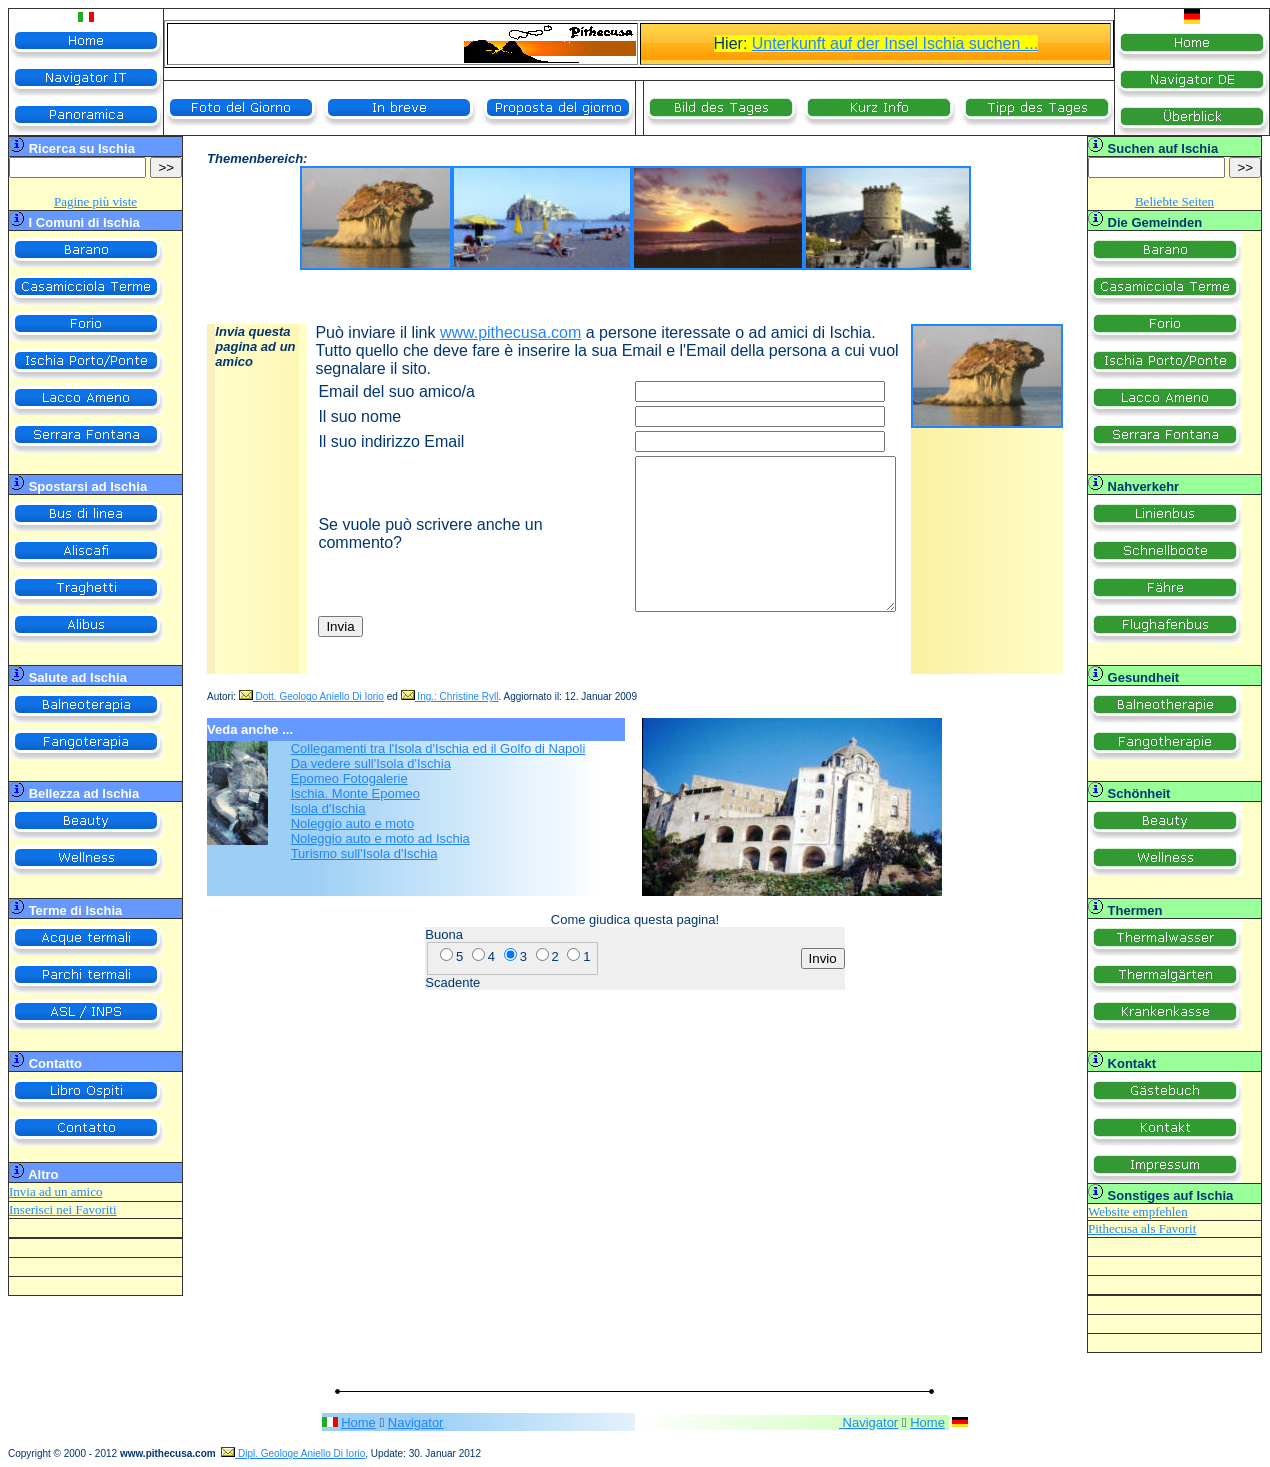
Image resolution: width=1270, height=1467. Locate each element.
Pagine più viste (95, 201)
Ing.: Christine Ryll (450, 696)
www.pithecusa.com (510, 332)
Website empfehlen (1138, 1211)
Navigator (416, 1422)
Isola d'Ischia (328, 808)
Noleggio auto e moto (353, 823)
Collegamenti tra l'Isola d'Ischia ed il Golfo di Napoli (438, 748)
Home (358, 1422)
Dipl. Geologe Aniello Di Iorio (293, 1453)
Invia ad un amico (56, 1191)
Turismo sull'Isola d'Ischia (364, 853)
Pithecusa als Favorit (1142, 1228)
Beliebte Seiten (1174, 201)
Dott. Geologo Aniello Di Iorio (311, 696)
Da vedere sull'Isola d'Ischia (371, 763)
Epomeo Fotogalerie (349, 778)
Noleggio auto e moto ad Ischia (380, 838)
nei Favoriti (85, 1209)
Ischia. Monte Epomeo (355, 793)
